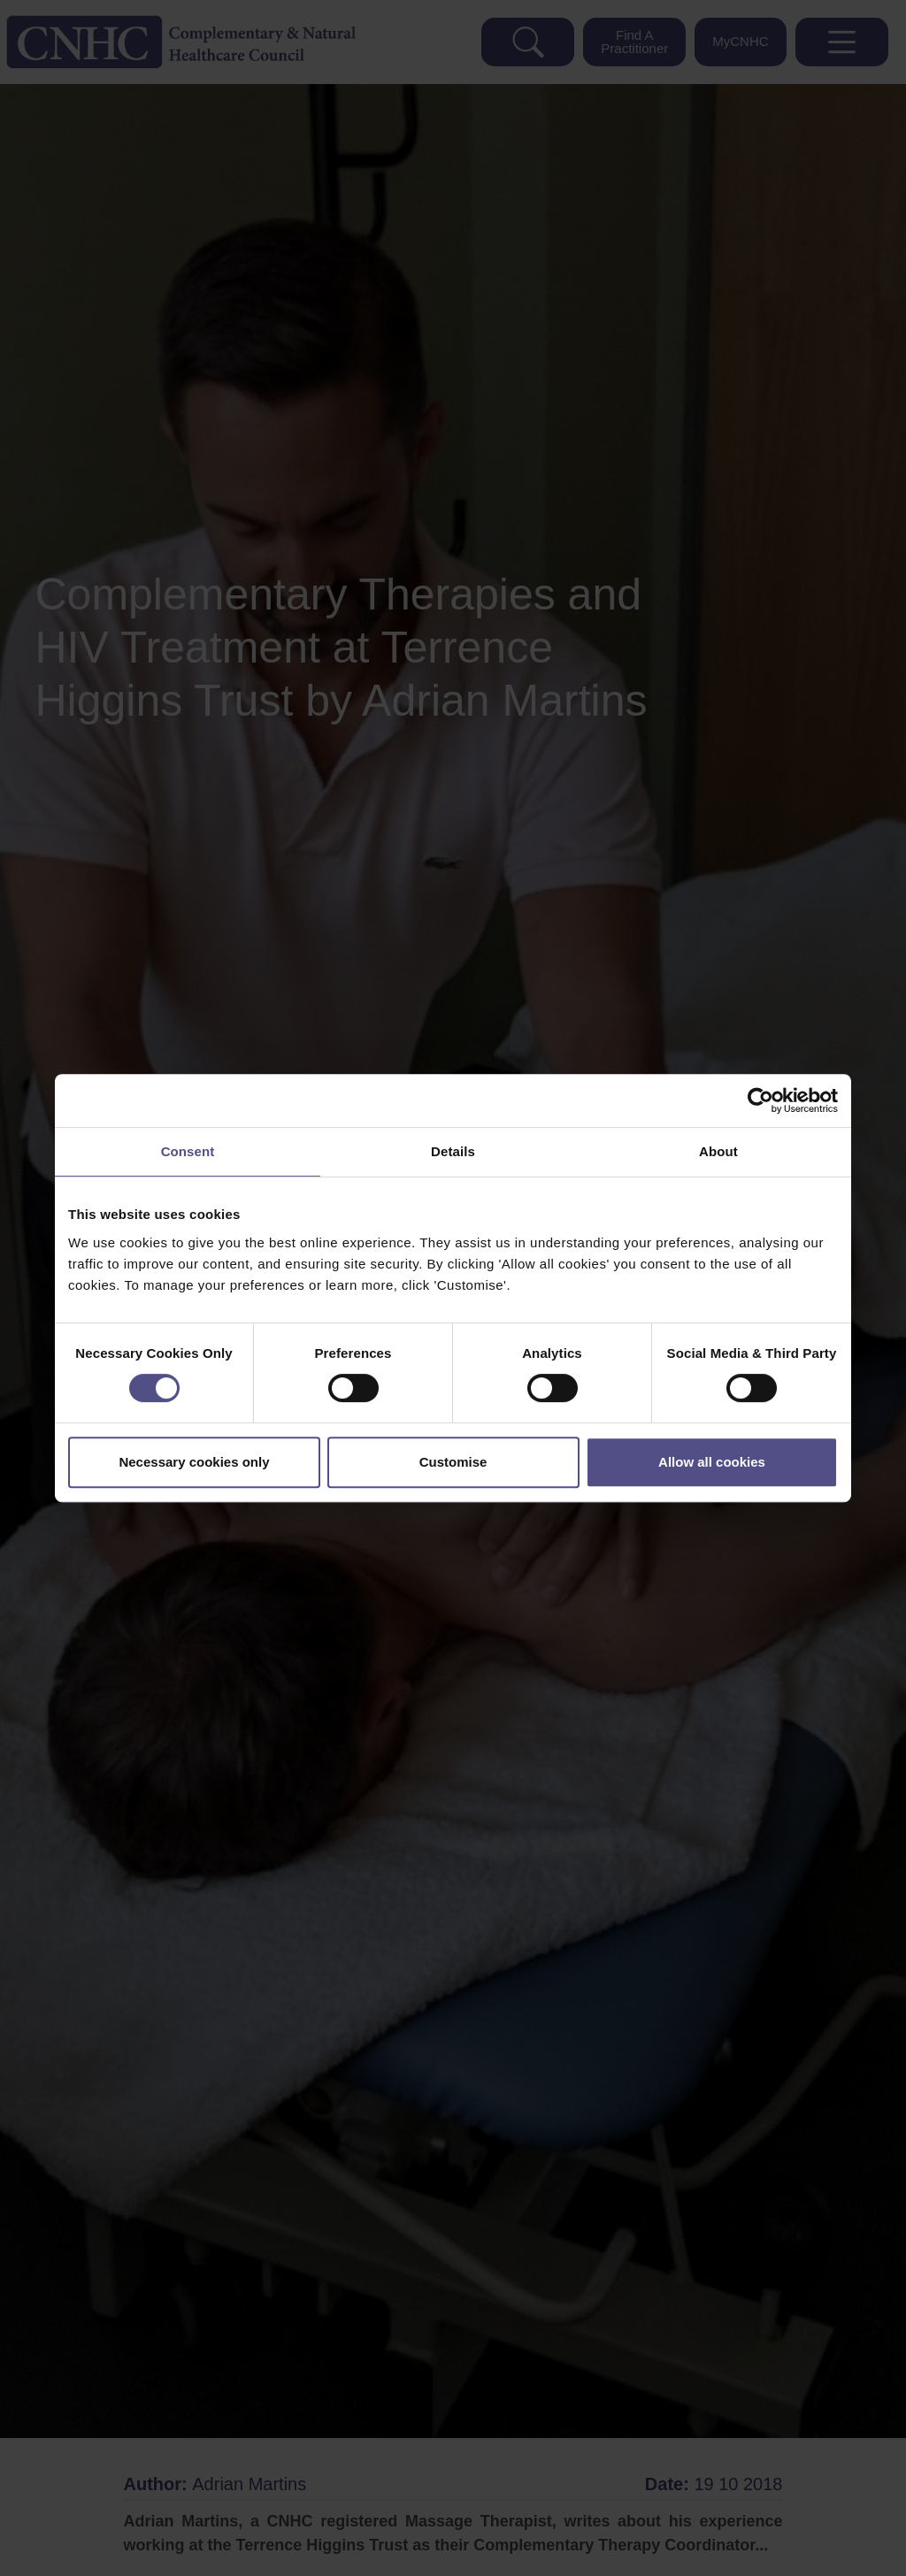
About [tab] (718, 1151)
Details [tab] (453, 1151)
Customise (453, 1461)
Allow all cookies (711, 1461)
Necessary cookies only (194, 1461)
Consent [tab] (188, 1151)
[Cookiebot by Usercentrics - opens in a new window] (760, 1100)
